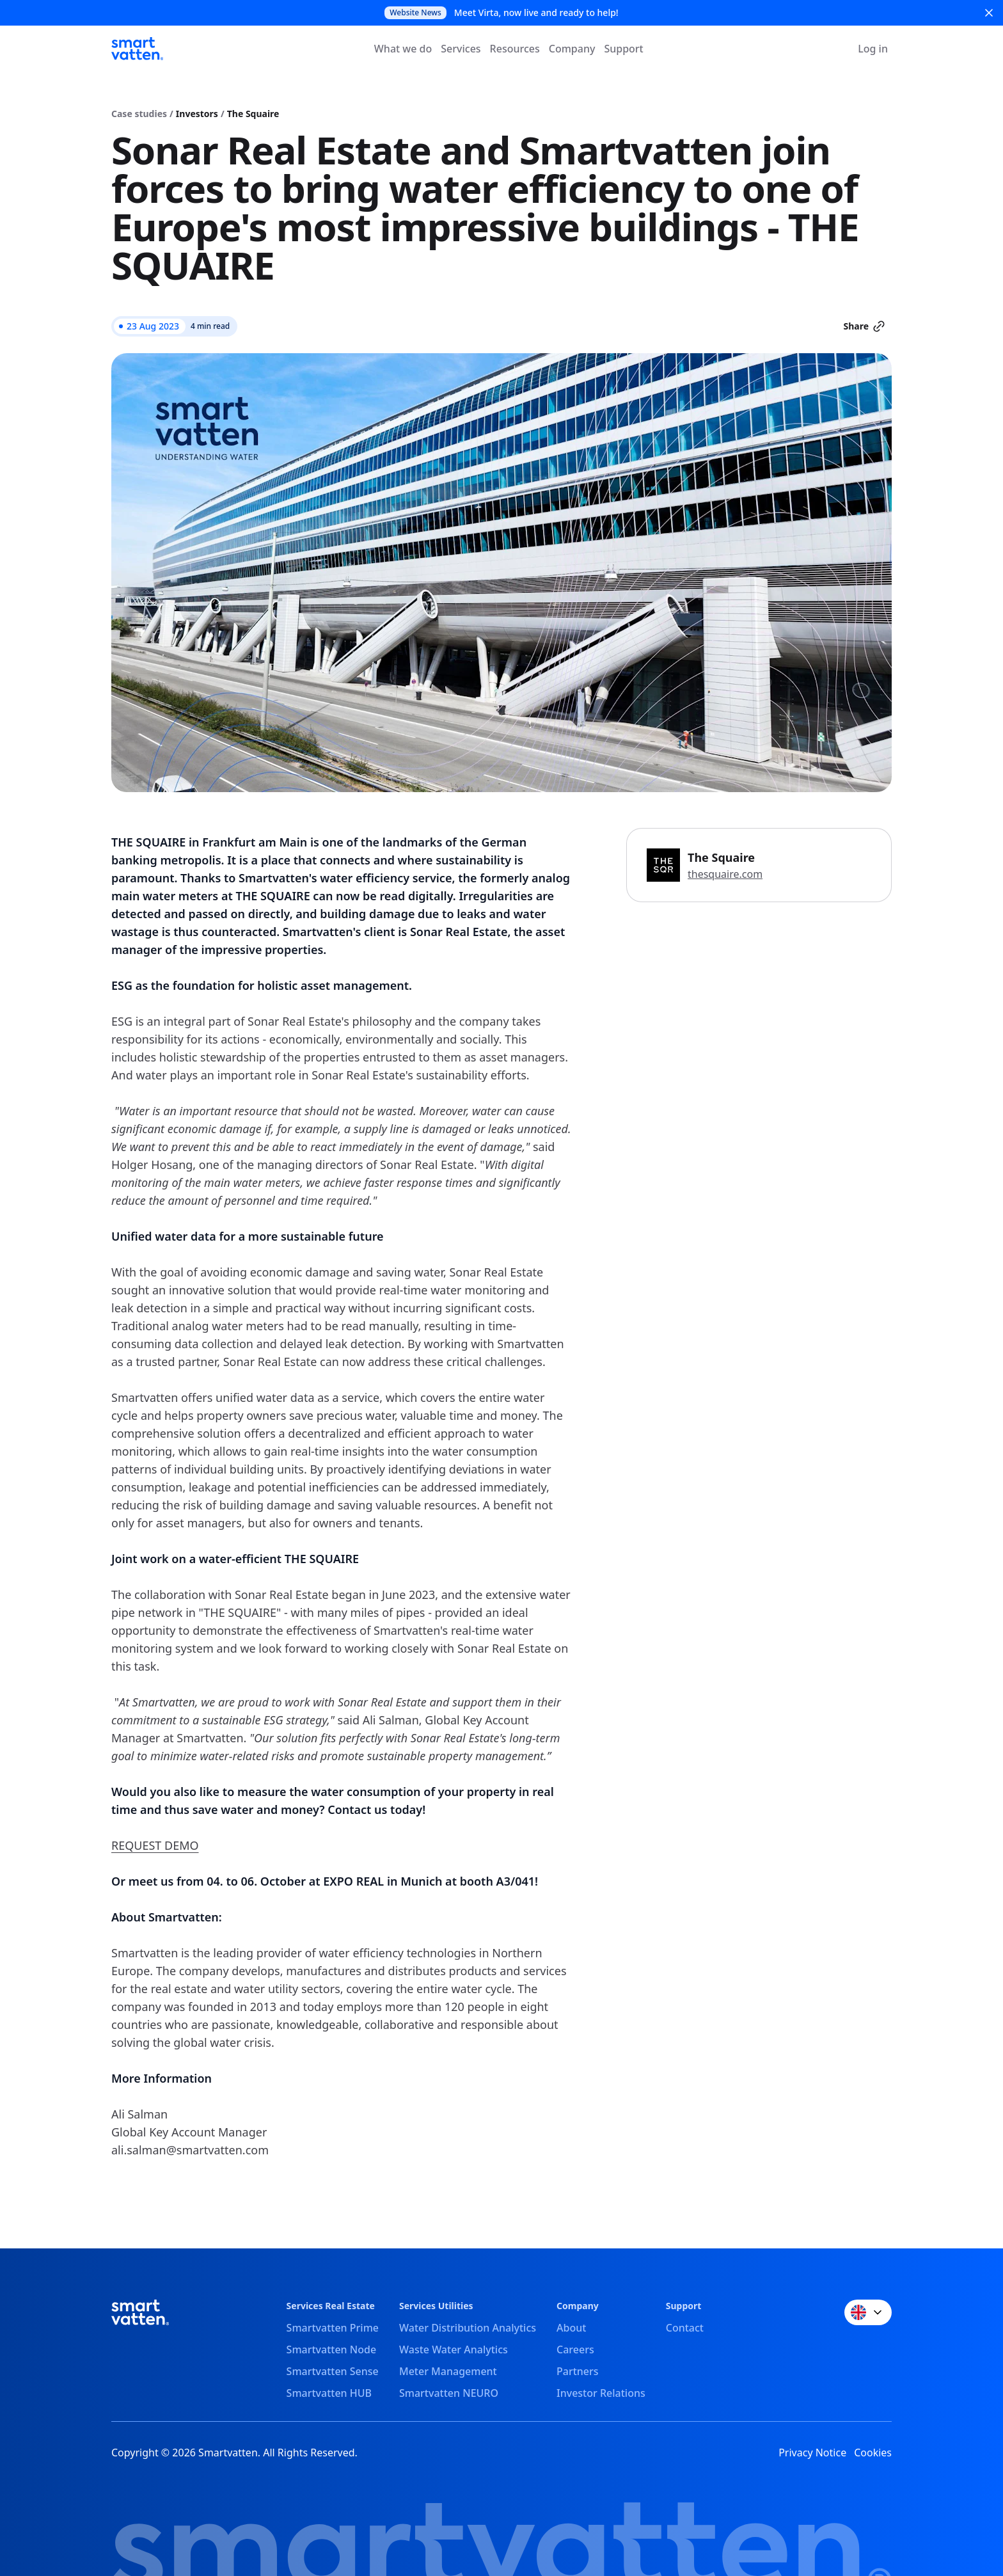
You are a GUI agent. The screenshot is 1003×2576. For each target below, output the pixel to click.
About (571, 2328)
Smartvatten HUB (329, 2393)
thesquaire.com (725, 874)
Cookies (873, 2452)
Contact (685, 2328)
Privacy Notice (812, 2452)
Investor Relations (601, 2393)
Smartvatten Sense (333, 2371)
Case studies (139, 113)
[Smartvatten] (137, 48)
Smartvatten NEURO (448, 2393)
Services (460, 49)
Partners (578, 2371)
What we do (403, 49)
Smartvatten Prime (333, 2328)
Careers (575, 2349)
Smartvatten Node (332, 2349)
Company (572, 49)
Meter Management (448, 2371)
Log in (873, 49)
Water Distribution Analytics (467, 2328)
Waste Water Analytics (453, 2349)
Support (623, 49)
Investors (197, 113)
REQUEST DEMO (155, 1845)
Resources (515, 49)
